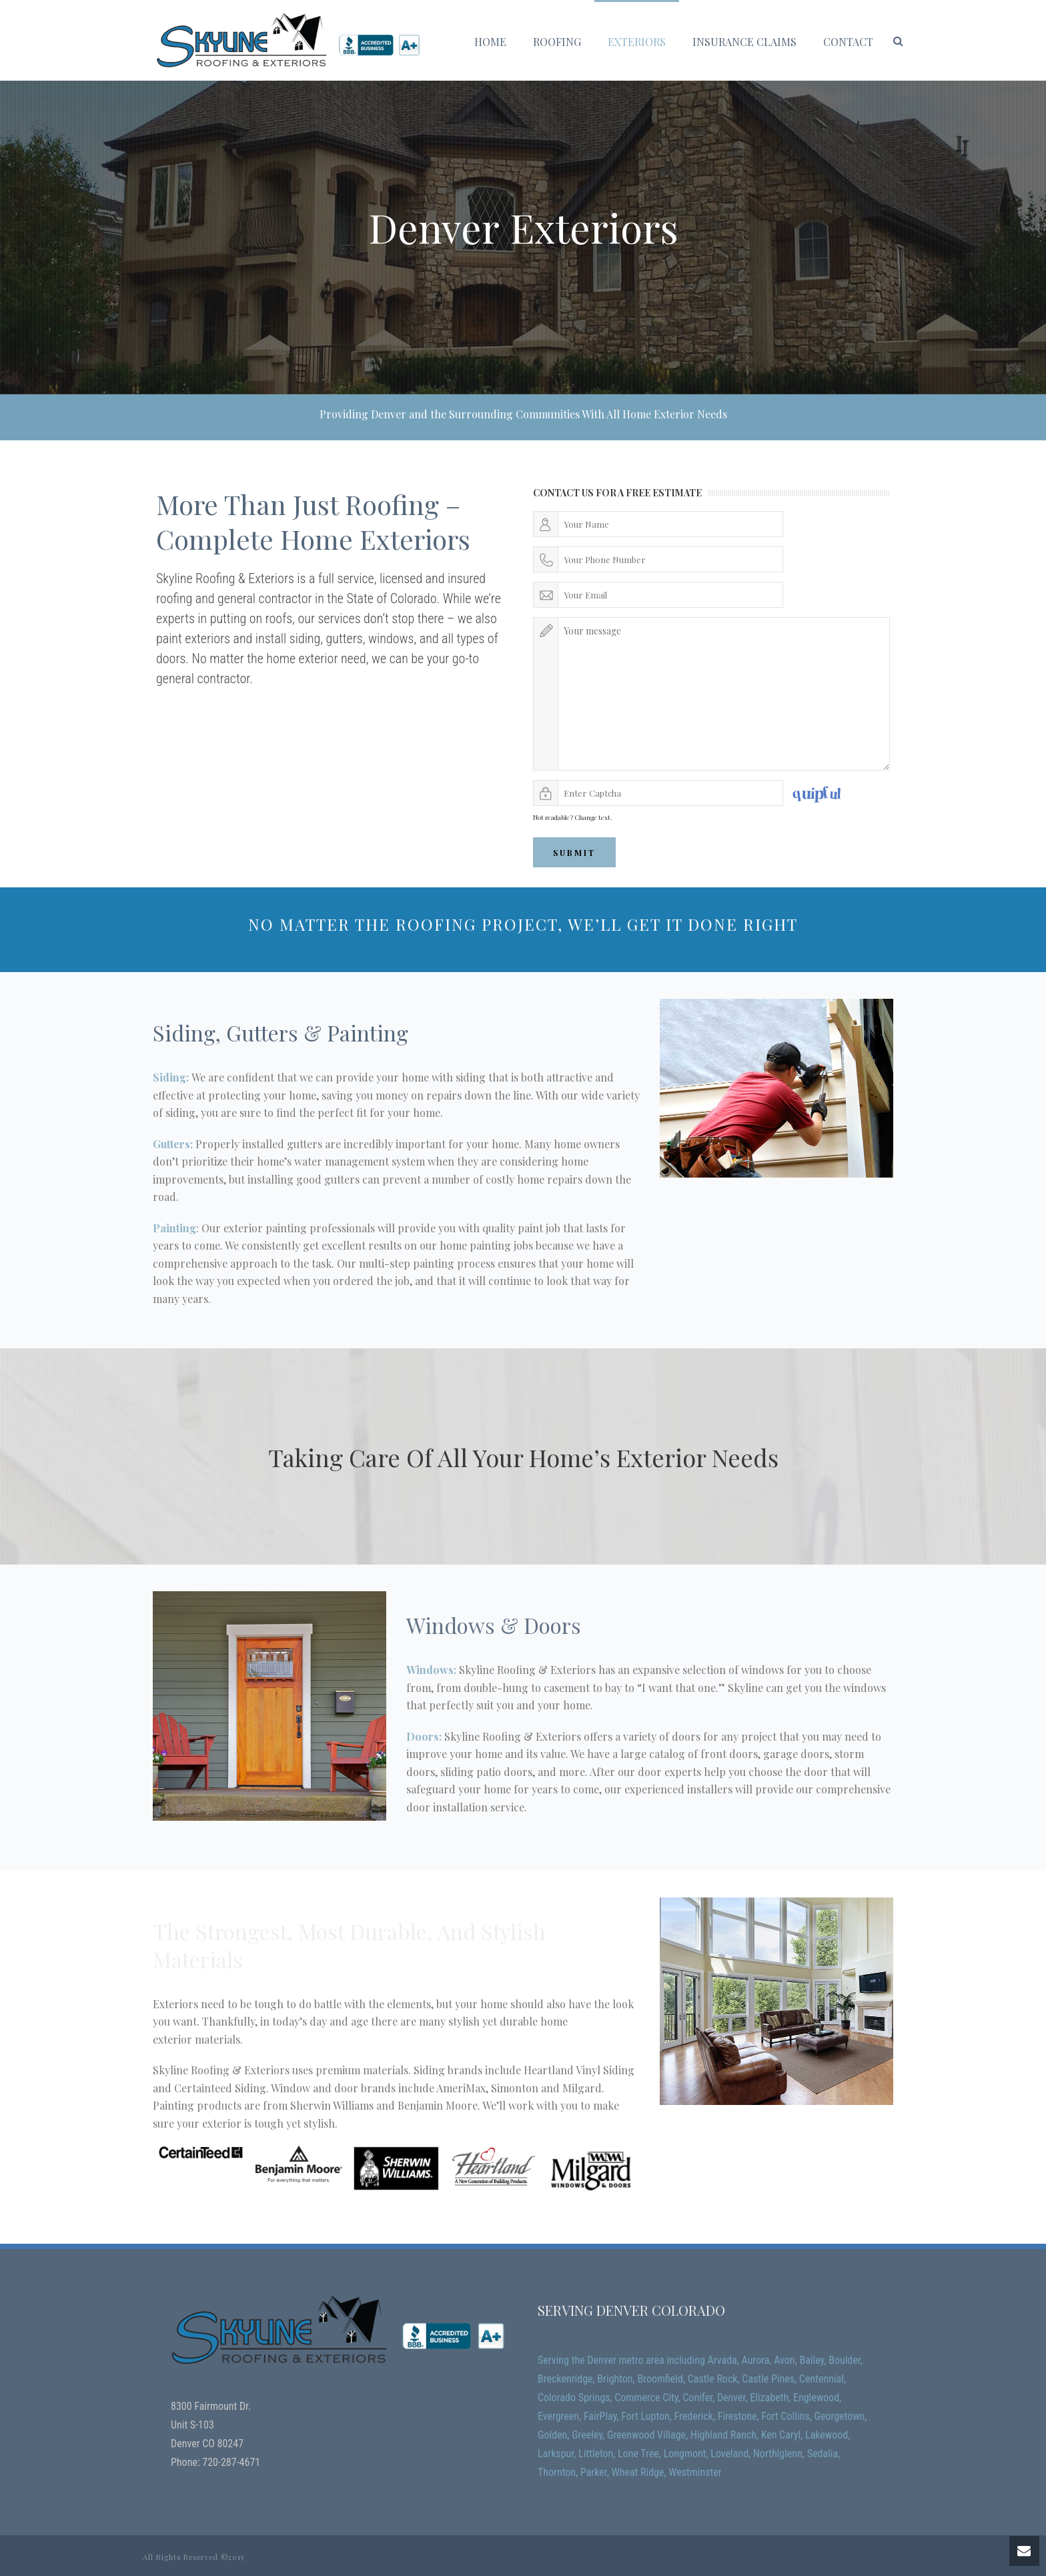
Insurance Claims (744, 42)
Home (490, 42)
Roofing (557, 42)
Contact (848, 42)
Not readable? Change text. (572, 817)
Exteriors (637, 42)
